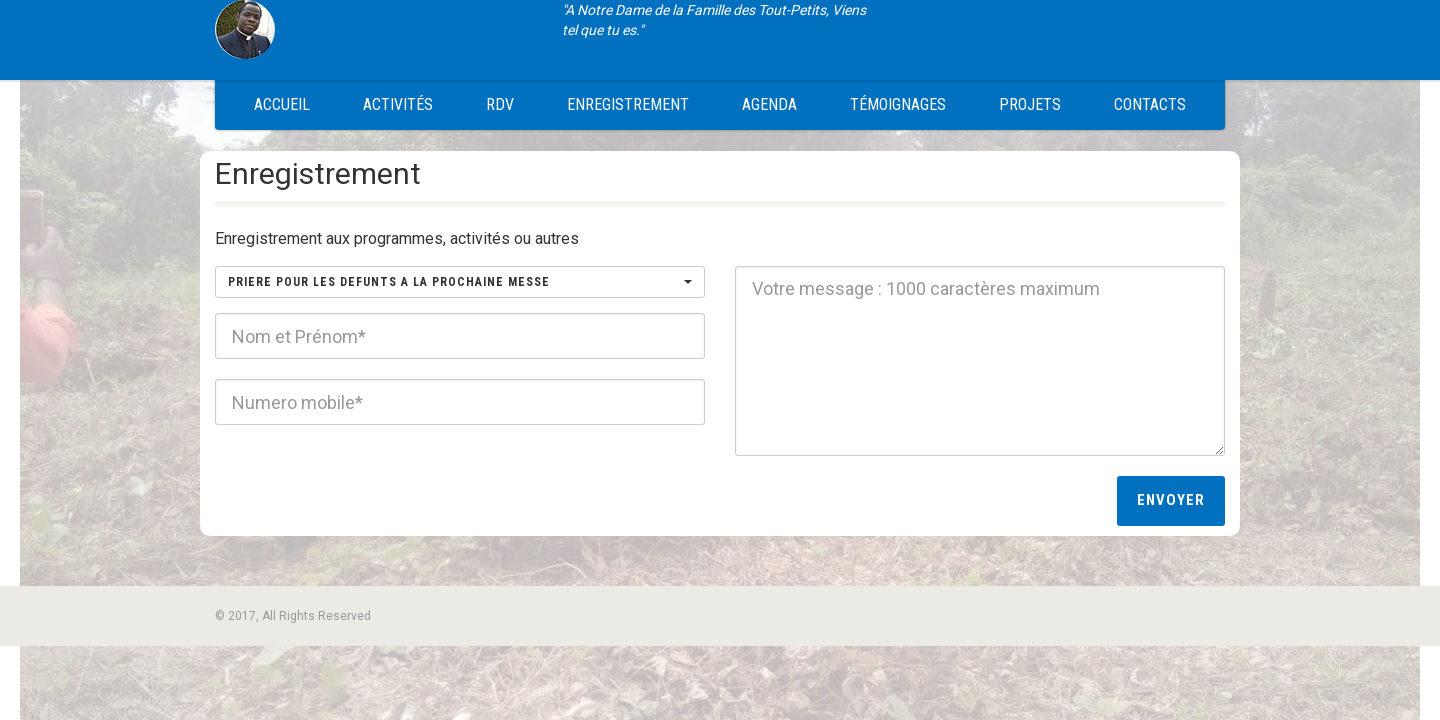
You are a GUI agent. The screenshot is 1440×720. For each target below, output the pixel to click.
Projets (1030, 104)
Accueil (282, 104)
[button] (460, 282)
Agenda (769, 104)
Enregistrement (628, 104)
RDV (500, 104)
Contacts (1150, 104)
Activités (398, 104)
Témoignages (898, 104)
